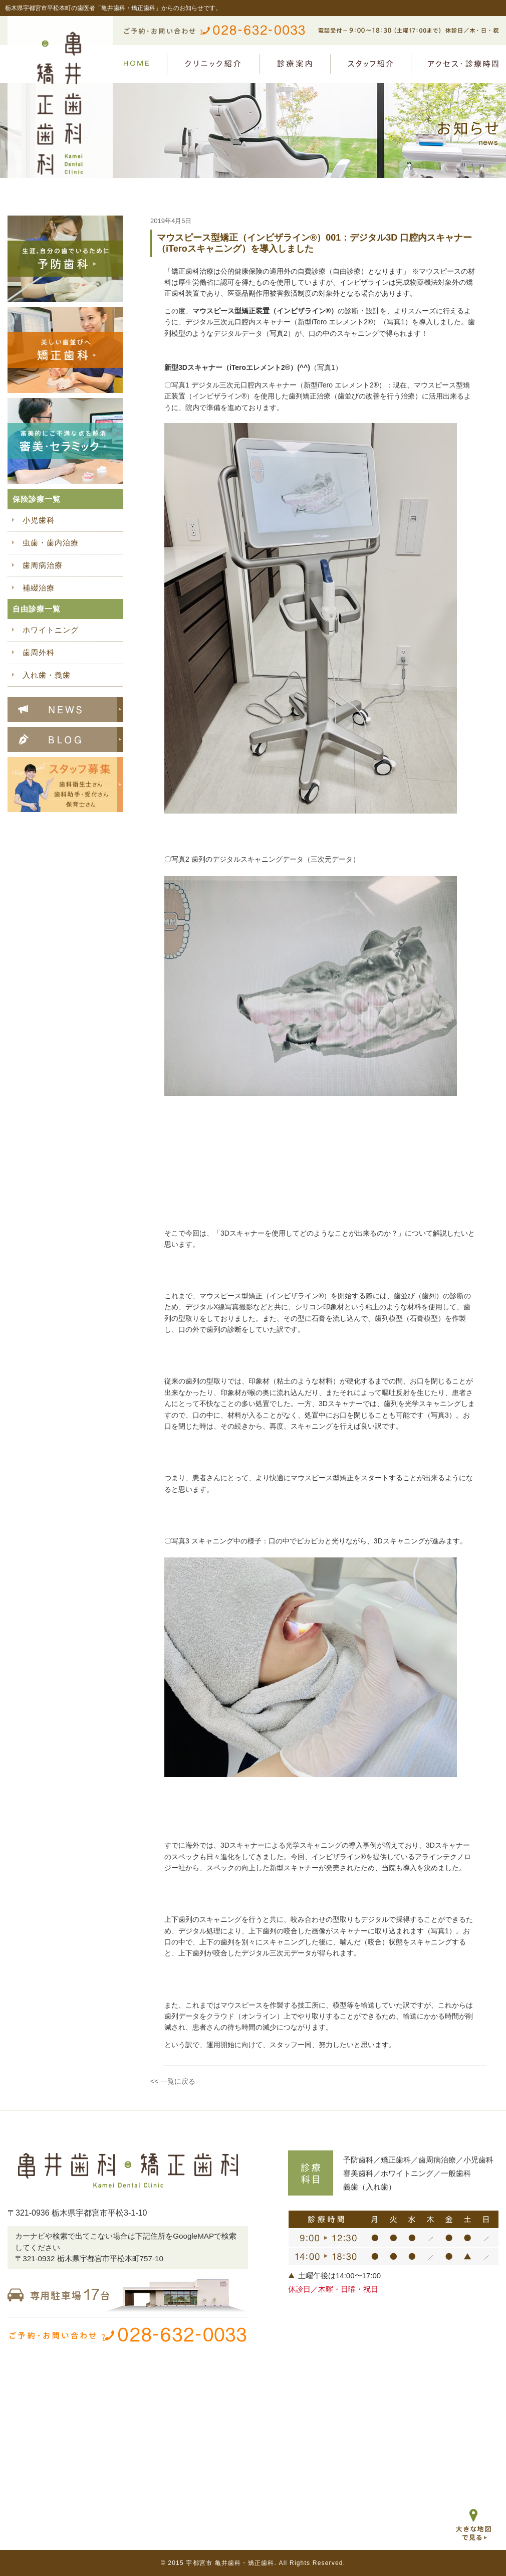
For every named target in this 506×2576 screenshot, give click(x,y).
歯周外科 (39, 652)
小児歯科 (39, 520)
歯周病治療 (43, 565)
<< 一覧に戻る (172, 2081)
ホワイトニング (51, 630)
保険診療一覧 (37, 499)
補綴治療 (39, 587)
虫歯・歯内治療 (51, 542)
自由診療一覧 (37, 609)
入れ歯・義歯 (47, 675)
